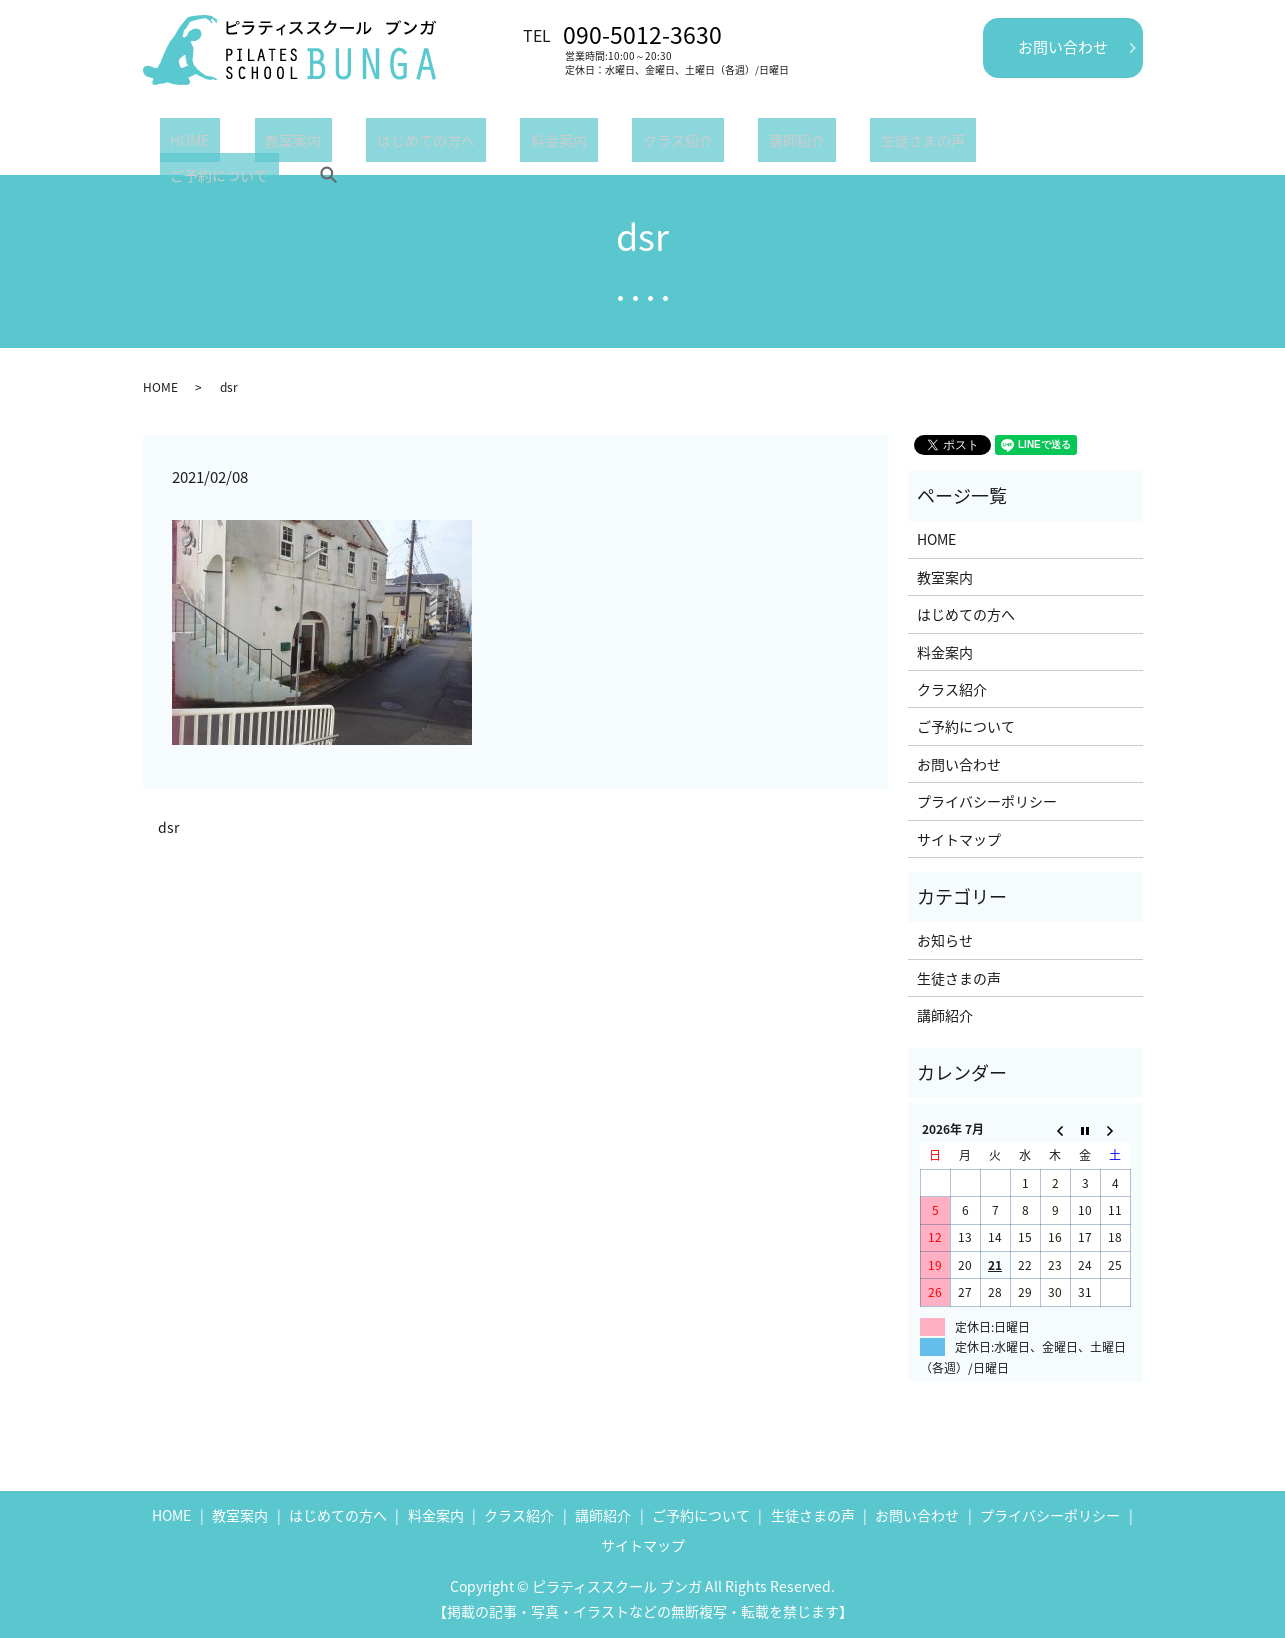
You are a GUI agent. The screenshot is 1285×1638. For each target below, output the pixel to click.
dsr (168, 827)
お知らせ (945, 940)
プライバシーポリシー (987, 801)
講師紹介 (677, 144)
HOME (179, 144)
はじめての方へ (372, 144)
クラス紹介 (580, 144)
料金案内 (483, 144)
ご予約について (907, 144)
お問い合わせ (1063, 47)
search (1005, 144)
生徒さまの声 (782, 144)
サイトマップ (959, 839)
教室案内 (261, 144)
